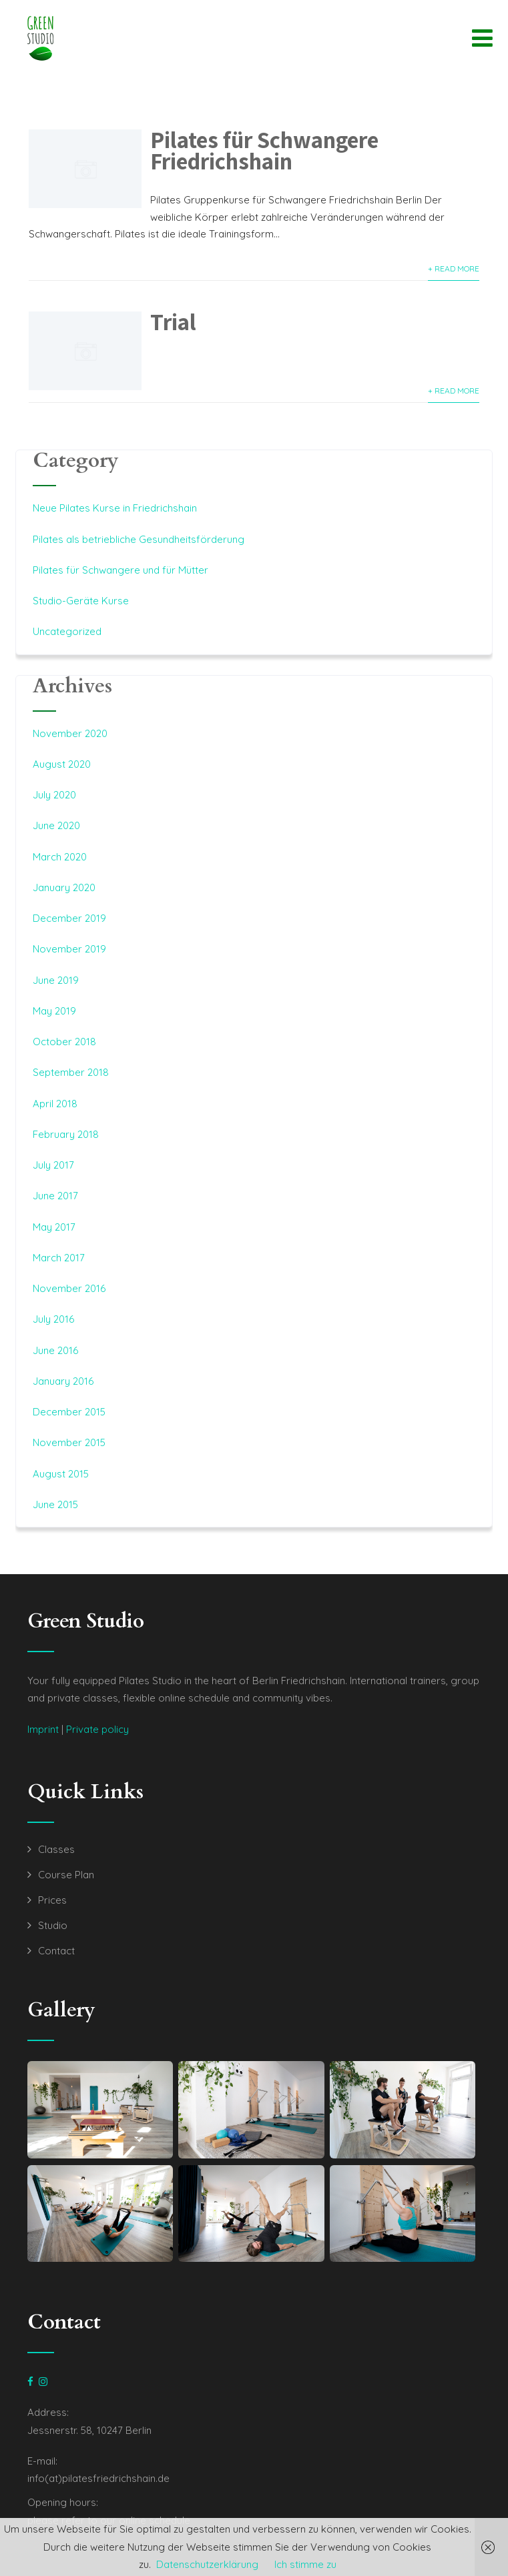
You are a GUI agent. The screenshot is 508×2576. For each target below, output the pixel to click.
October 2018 (64, 1041)
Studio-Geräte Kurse (81, 600)
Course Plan (66, 1874)
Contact (56, 1950)
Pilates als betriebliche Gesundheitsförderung (138, 539)
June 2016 (55, 1350)
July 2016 (53, 1319)
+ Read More (453, 268)
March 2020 (60, 856)
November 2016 (69, 1288)
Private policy (97, 1729)
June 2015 (55, 1504)
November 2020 (70, 733)
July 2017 (53, 1165)
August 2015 (61, 1473)
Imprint (43, 1729)
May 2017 (54, 1227)
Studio (52, 1925)
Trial (173, 321)
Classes (56, 1849)
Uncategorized (67, 631)
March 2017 (59, 1257)
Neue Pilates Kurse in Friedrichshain (115, 508)
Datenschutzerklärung (207, 2564)
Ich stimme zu (305, 2564)
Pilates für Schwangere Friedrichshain (264, 150)
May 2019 (54, 1011)
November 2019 (69, 948)
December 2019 (69, 918)
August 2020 (62, 764)
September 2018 (71, 1072)
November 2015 (69, 1442)
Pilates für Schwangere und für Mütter (120, 570)
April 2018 (55, 1103)
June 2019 (56, 980)
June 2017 (55, 1195)
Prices (52, 1900)
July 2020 (54, 794)
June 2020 (56, 825)
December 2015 (69, 1411)
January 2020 (64, 887)
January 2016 (63, 1381)
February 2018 (66, 1134)
